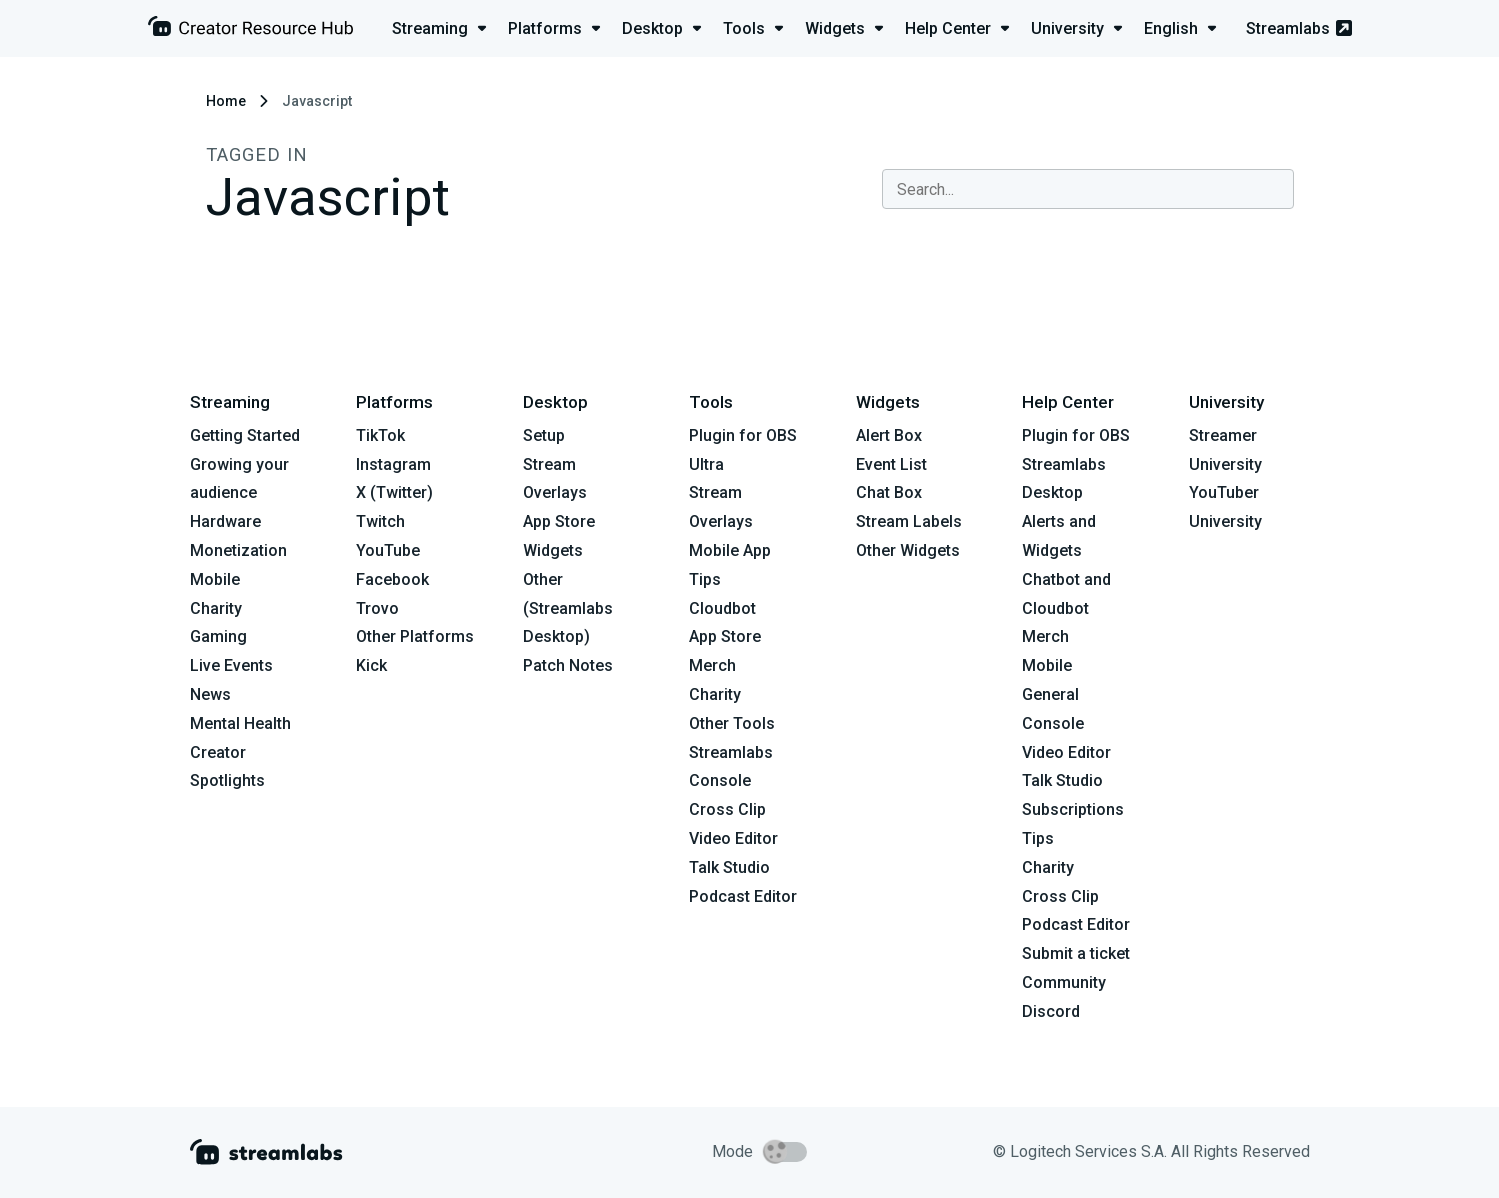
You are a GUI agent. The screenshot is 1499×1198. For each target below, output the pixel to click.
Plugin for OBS (743, 435)
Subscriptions (1073, 809)
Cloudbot (722, 608)
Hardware (225, 521)
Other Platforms (415, 636)
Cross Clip (727, 809)
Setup (544, 435)
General (1050, 694)
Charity (216, 608)
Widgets (553, 550)
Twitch (380, 521)
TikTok (380, 435)
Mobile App (730, 550)
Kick (371, 665)
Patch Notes (568, 665)
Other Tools (732, 723)
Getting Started (245, 435)
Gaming (218, 636)
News (210, 694)
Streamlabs (1299, 28)
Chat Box (889, 492)
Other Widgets (908, 550)
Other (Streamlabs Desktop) (568, 608)
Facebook (392, 579)
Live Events (231, 665)
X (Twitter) (394, 492)
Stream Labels (909, 521)
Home (226, 101)
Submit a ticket (1076, 953)
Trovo (377, 608)
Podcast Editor (743, 896)
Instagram (393, 464)
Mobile (215, 579)
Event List (891, 464)
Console (1053, 723)
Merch (712, 665)
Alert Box (889, 435)
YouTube (388, 550)
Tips (705, 579)
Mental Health (240, 723)
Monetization (238, 550)
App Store (559, 521)
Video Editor (733, 838)
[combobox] (1088, 189)
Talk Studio (729, 867)
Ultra (706, 464)
